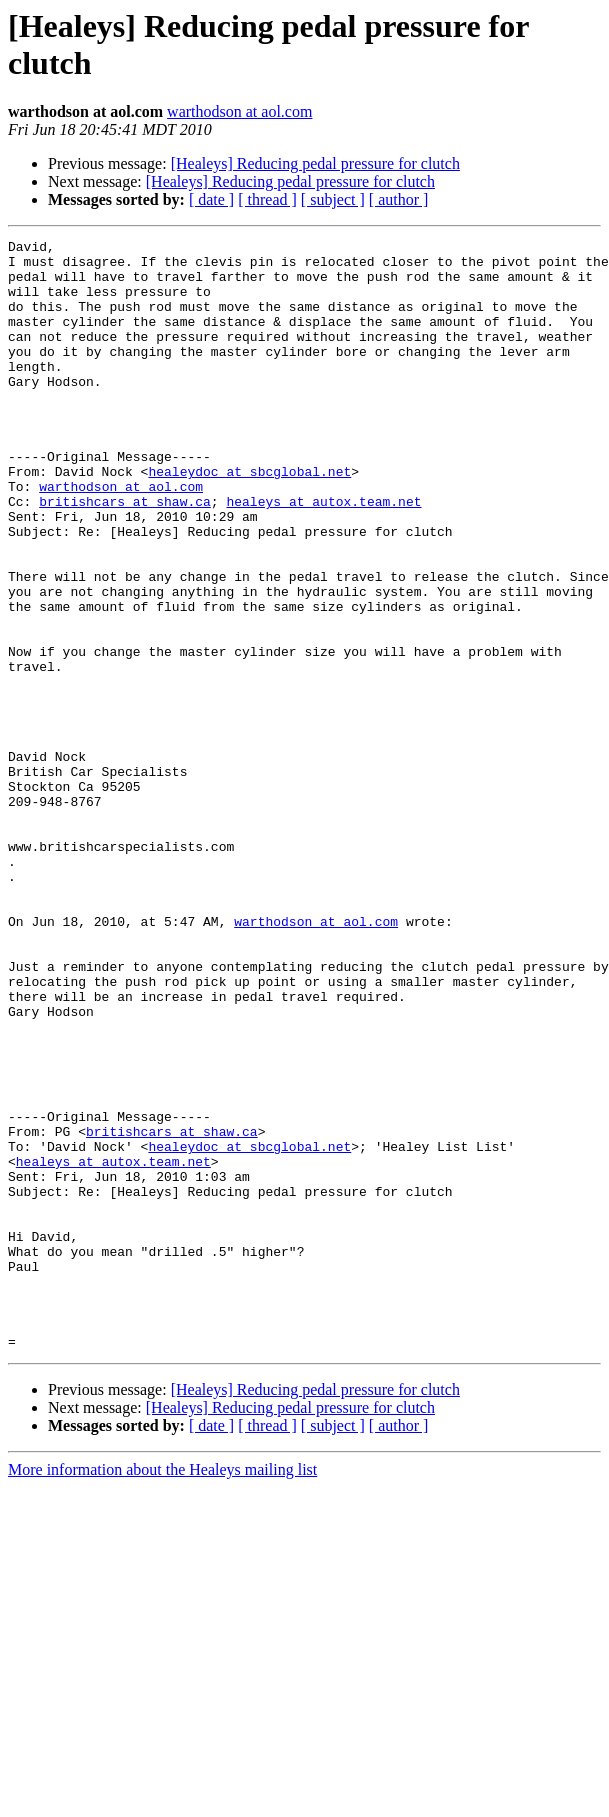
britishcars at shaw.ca (125, 555)
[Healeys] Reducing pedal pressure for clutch (315, 163)
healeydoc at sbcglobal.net (249, 519)
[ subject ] (333, 199)
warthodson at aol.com (239, 111)
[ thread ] (267, 199)
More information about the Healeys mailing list (162, 1691)
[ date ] (211, 199)
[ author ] (399, 199)
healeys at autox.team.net (323, 555)
